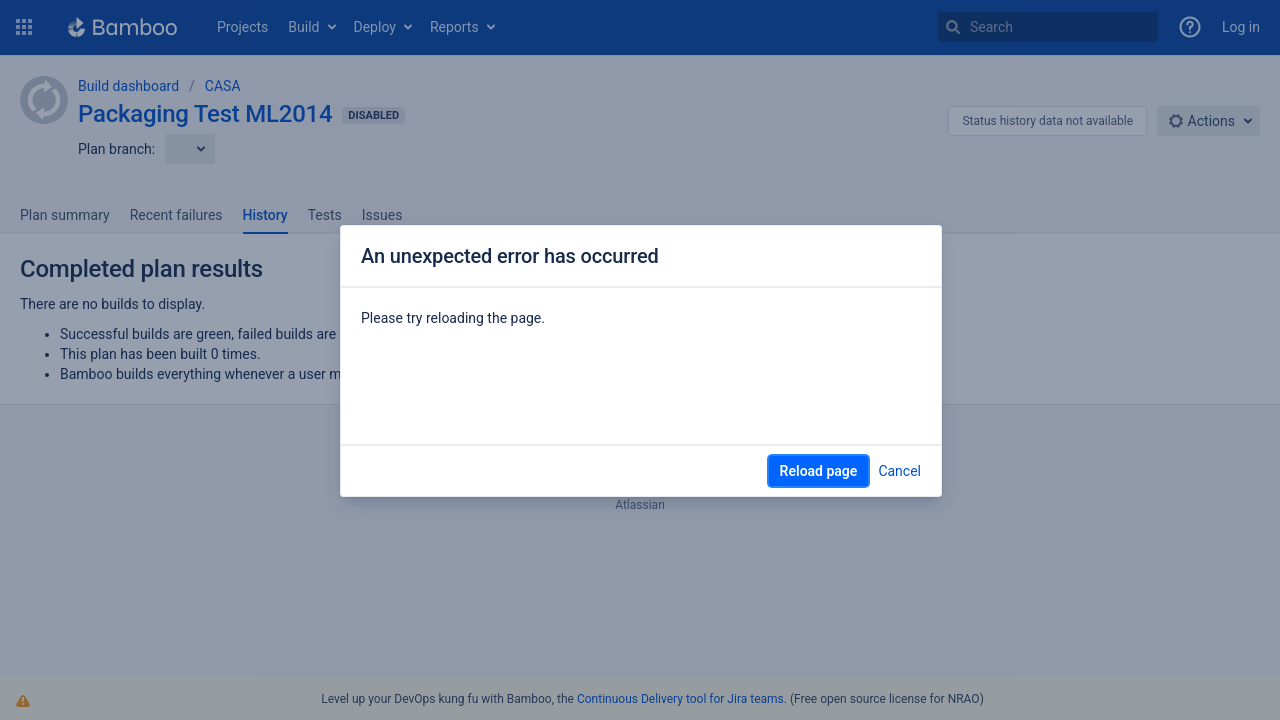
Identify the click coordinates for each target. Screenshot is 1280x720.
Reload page (819, 471)
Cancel (899, 471)
